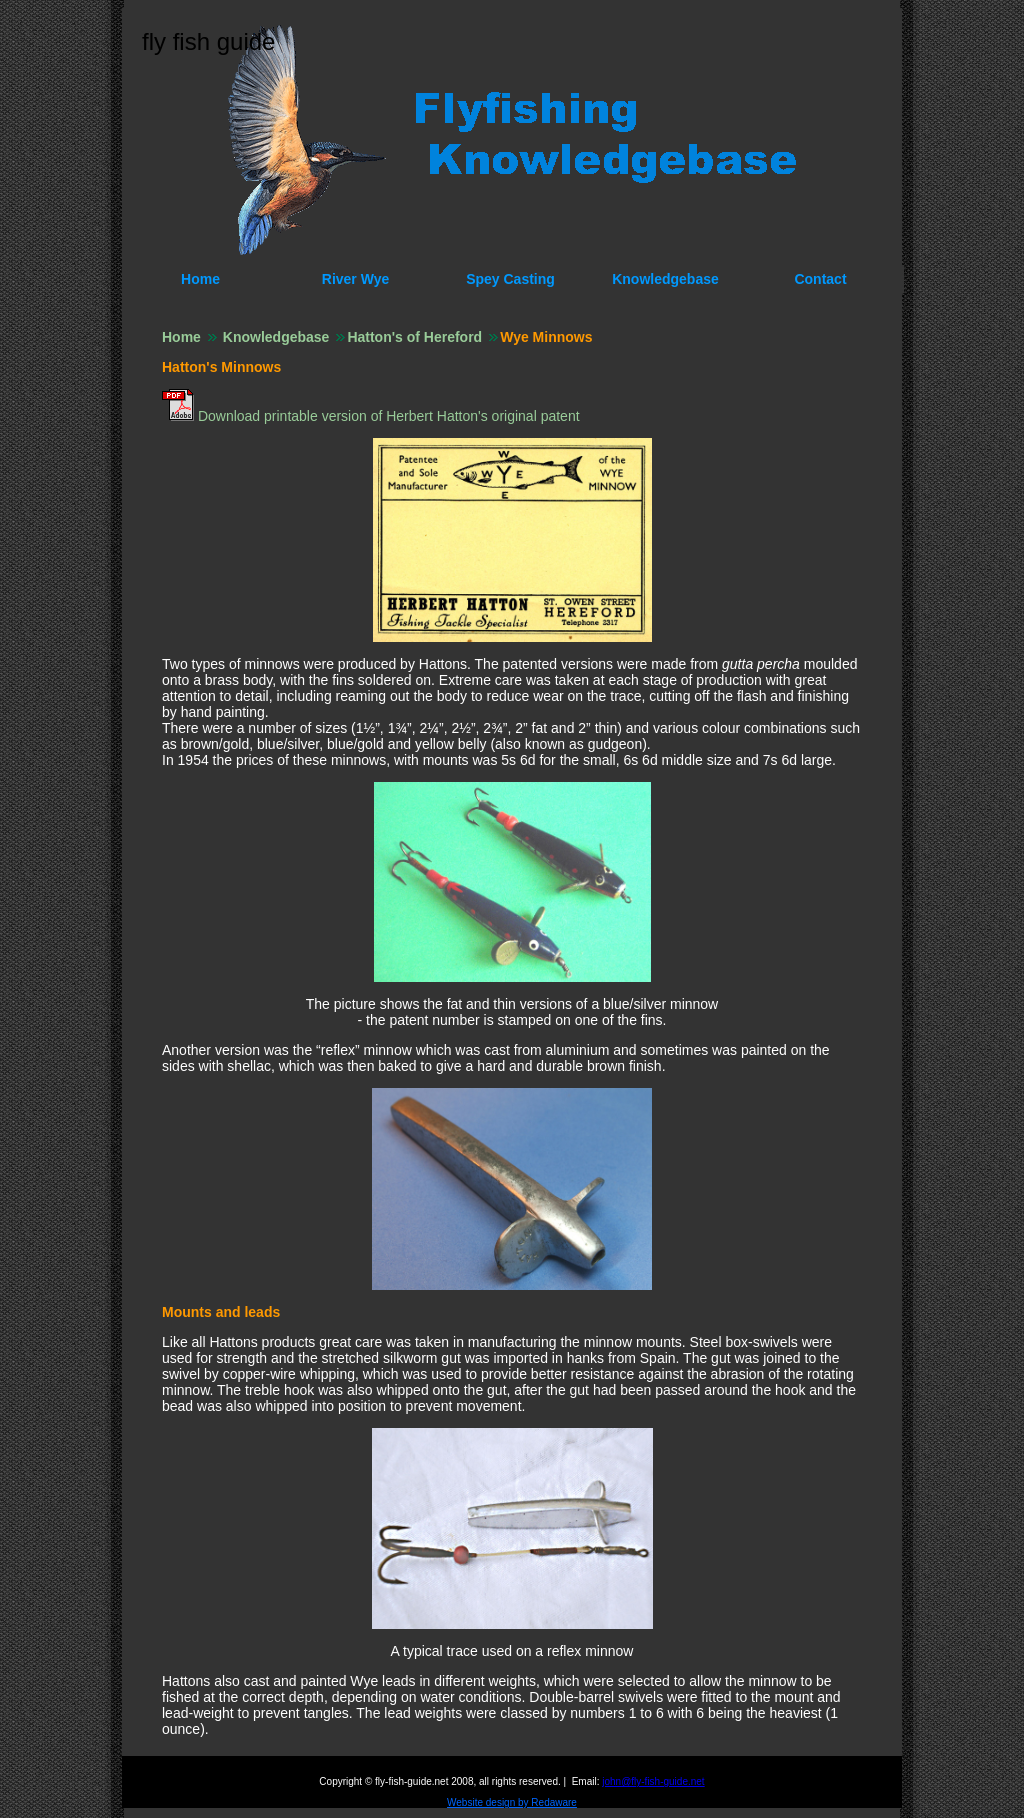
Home (200, 279)
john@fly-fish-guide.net (653, 1781)
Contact (820, 279)
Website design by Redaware (512, 1802)
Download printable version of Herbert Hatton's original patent (387, 416)
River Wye (355, 279)
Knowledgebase (665, 279)
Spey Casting (510, 279)
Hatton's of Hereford (414, 337)
